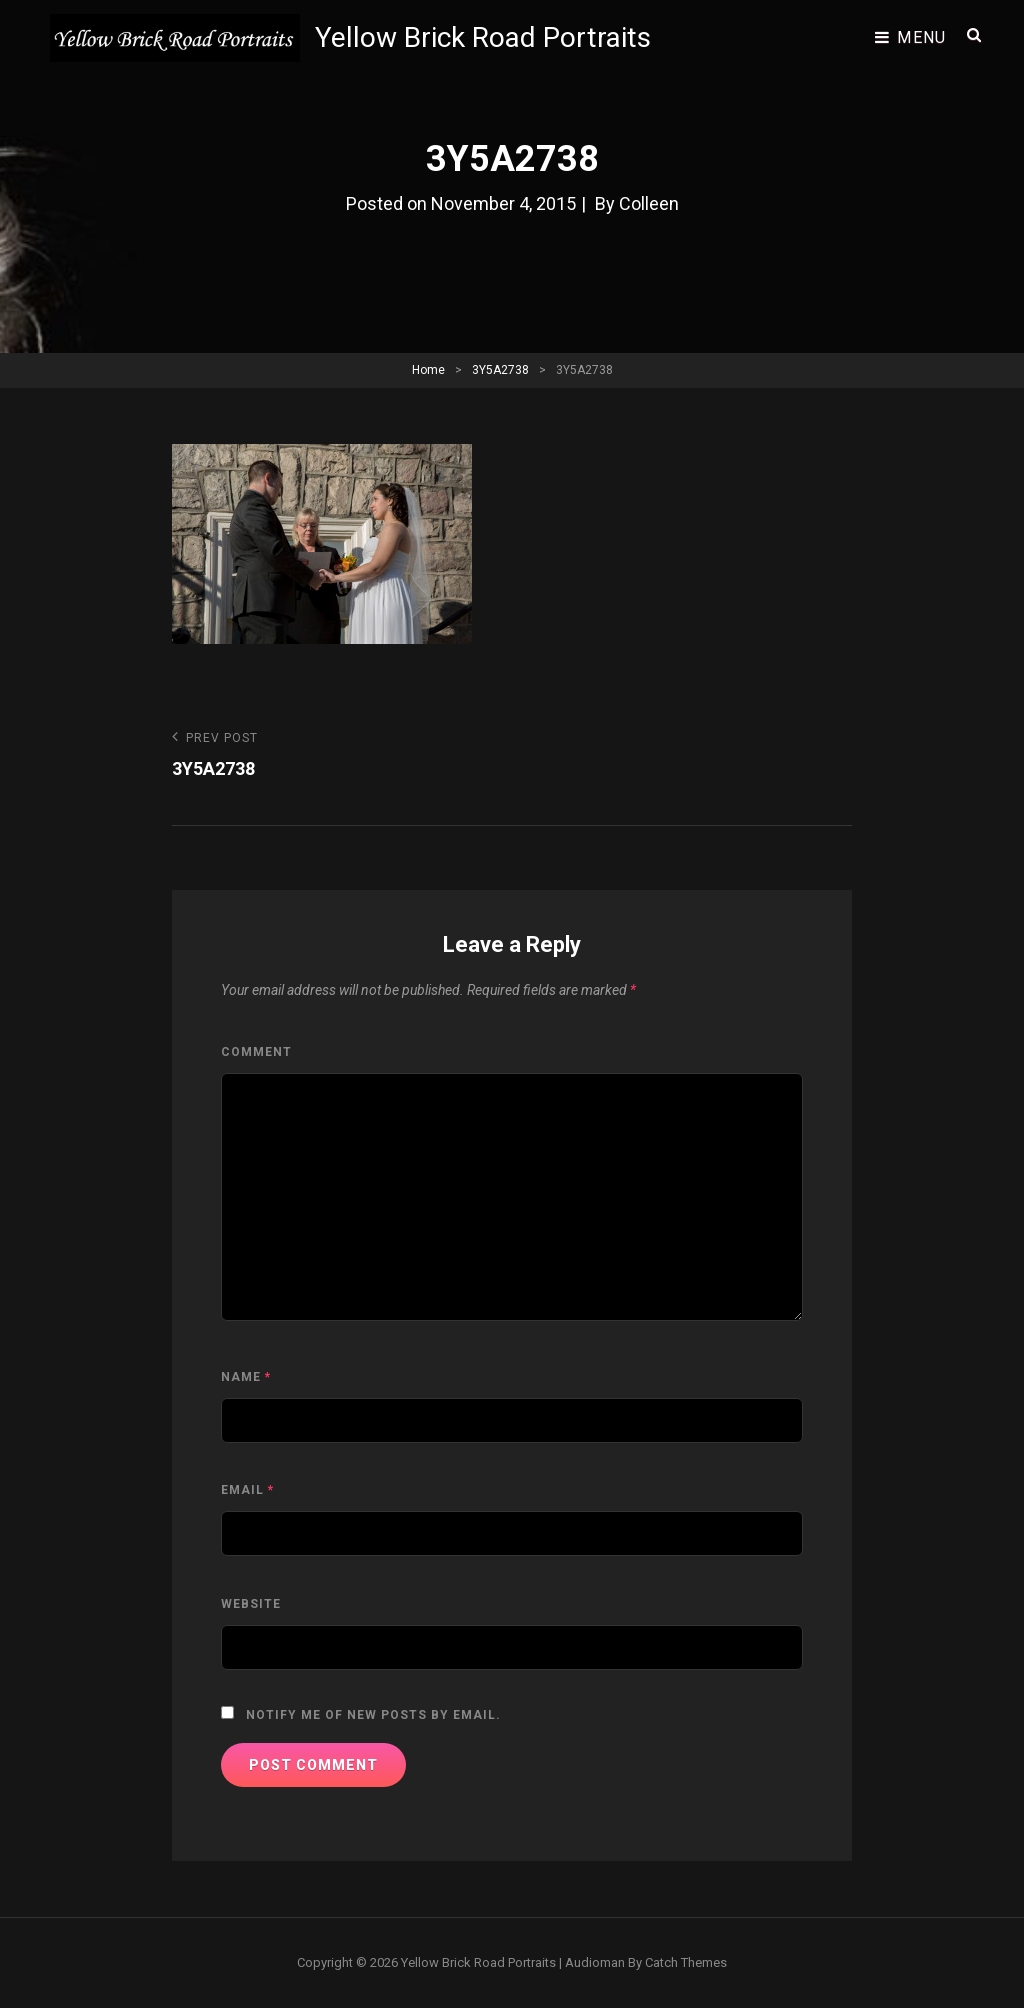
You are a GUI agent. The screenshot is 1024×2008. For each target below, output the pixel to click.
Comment (256, 1052)
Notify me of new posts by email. (373, 1715)
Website (251, 1604)
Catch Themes (686, 1962)
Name (246, 1377)
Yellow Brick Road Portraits (483, 37)
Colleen (649, 203)
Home (428, 370)
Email (247, 1490)
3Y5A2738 (500, 370)
